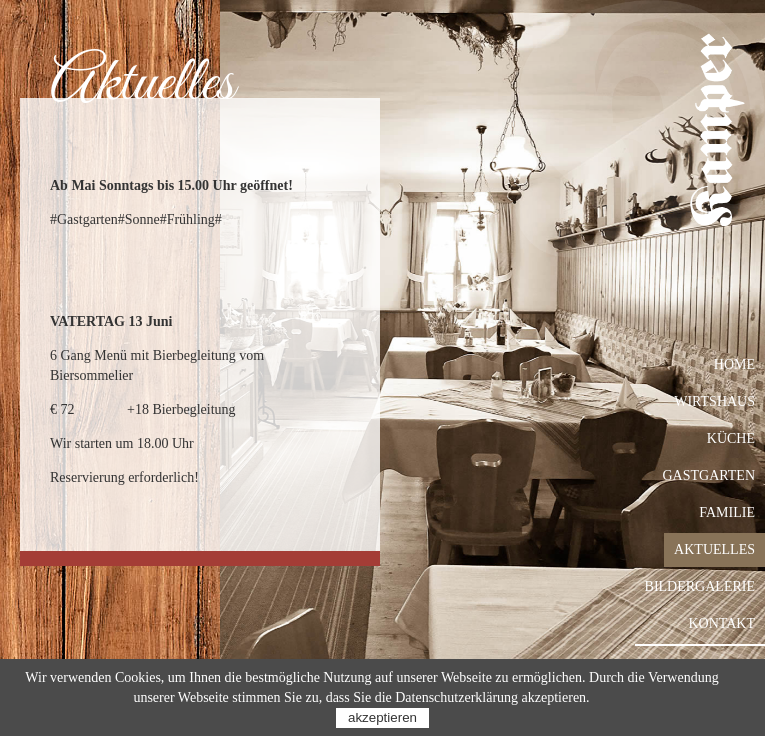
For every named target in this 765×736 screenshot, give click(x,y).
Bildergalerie (700, 586)
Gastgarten (709, 475)
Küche (731, 438)
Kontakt (721, 623)
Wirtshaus (714, 401)
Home (734, 364)
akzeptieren (382, 717)
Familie (727, 512)
